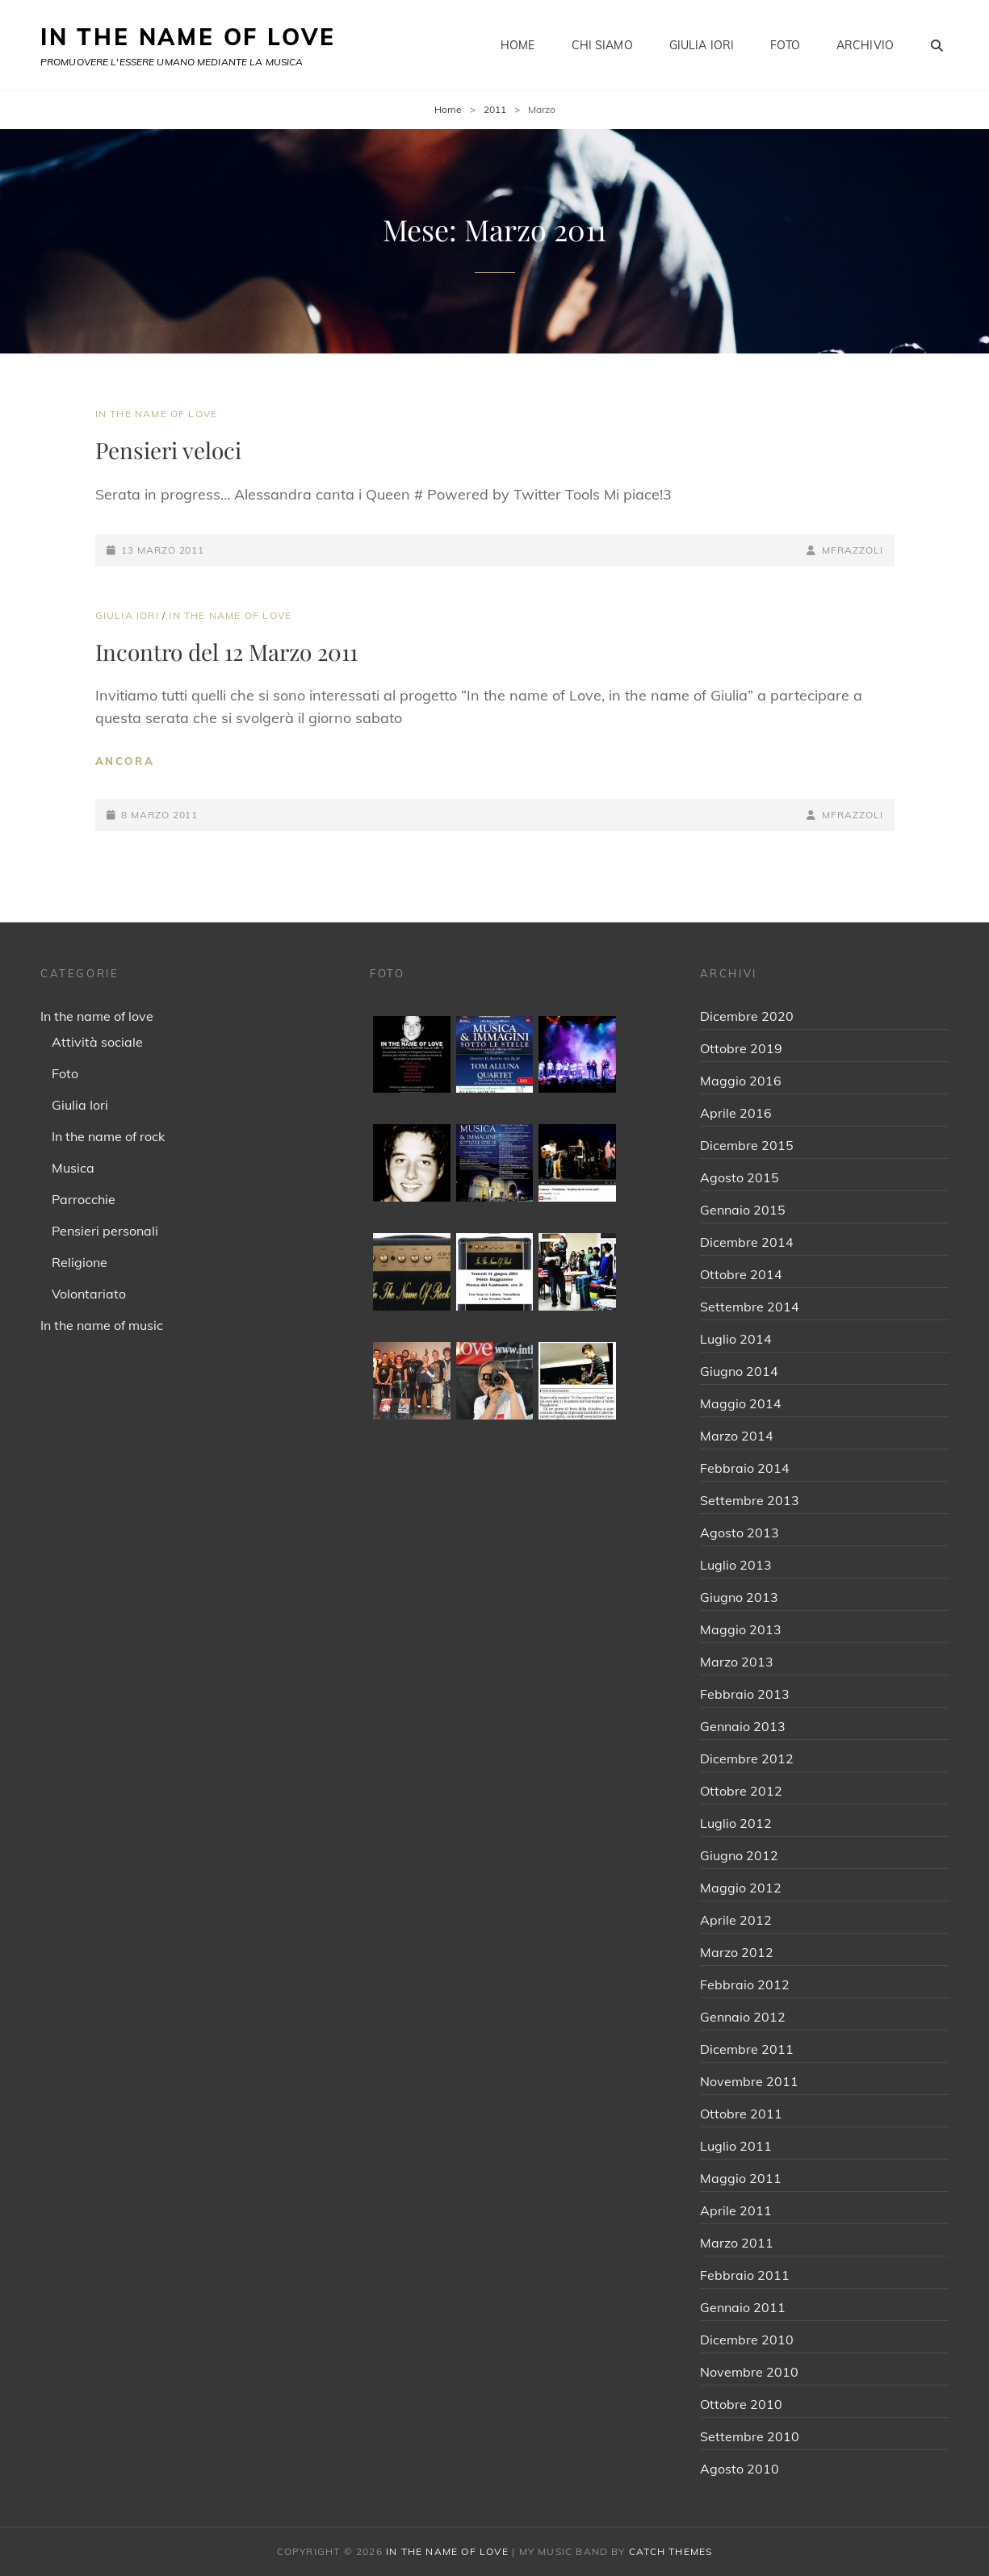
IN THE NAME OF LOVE (188, 37)
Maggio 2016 (741, 1081)
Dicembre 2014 (747, 1242)
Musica (73, 1168)
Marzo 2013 (736, 1662)
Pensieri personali (105, 1231)
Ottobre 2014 (741, 1274)
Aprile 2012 (736, 1920)
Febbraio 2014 (745, 1468)
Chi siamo (602, 45)
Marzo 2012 (736, 1952)
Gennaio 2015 (743, 1210)
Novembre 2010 (749, 2372)
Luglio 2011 (736, 2146)
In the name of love (156, 414)
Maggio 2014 (741, 1403)
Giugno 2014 (739, 1371)
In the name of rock (108, 1136)
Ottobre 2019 (741, 1048)
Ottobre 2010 (741, 2404)
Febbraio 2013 (745, 1694)
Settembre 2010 (749, 2436)
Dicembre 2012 (747, 1758)
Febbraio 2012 (745, 1984)
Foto (785, 45)
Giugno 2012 (739, 1855)
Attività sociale (97, 1042)
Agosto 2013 (739, 1532)
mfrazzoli (852, 550)
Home (518, 45)
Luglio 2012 (736, 1823)
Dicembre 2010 (747, 2339)
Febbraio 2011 (745, 2275)
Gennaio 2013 (743, 1726)
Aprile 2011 (736, 2210)
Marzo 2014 (736, 1436)
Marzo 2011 (736, 2243)
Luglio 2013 (736, 1565)
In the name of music (101, 1325)
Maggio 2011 (741, 2178)
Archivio (865, 45)
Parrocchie (83, 1199)
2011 (495, 109)
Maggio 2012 (741, 1888)
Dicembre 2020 (747, 1016)
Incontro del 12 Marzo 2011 (226, 652)
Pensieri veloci (168, 450)
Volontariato (89, 1294)
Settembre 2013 (749, 1500)
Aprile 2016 (736, 1113)
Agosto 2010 (739, 2469)
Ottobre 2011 (741, 2114)
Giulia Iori (702, 45)
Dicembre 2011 (747, 2049)
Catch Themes (670, 2551)
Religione (79, 1262)
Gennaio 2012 (743, 2017)
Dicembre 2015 (747, 1145)
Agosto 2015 (739, 1177)
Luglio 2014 (736, 1339)
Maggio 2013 (741, 1629)
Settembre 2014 (749, 1306)
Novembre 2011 (749, 2081)
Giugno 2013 (739, 1597)
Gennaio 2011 (743, 2307)
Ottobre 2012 (741, 1791)
